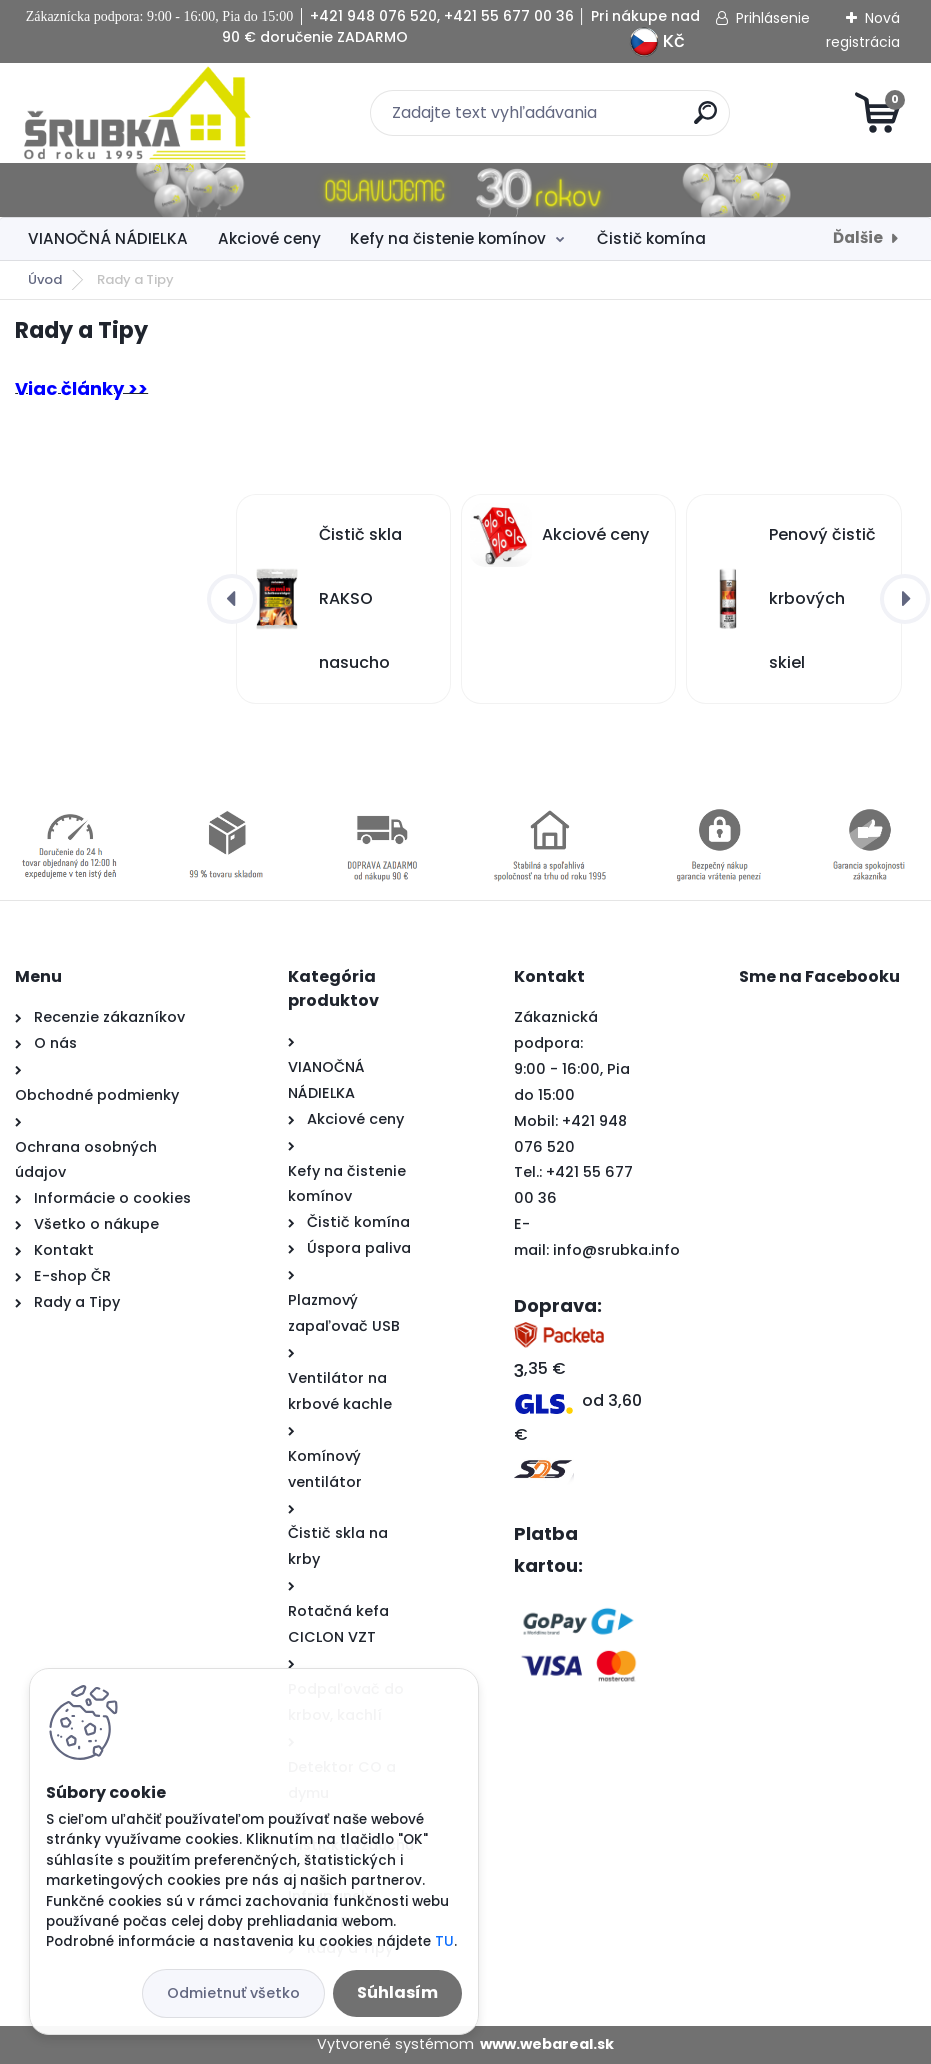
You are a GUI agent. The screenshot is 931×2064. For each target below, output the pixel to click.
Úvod (45, 279)
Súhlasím (397, 1992)
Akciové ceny (269, 238)
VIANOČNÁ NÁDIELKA (108, 238)
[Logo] (137, 113)
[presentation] (232, 599)
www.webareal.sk (547, 2044)
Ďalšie (858, 237)
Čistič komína (651, 238)
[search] (705, 120)
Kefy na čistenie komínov (448, 238)
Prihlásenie (773, 18)
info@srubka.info (616, 1250)
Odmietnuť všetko (233, 1993)
